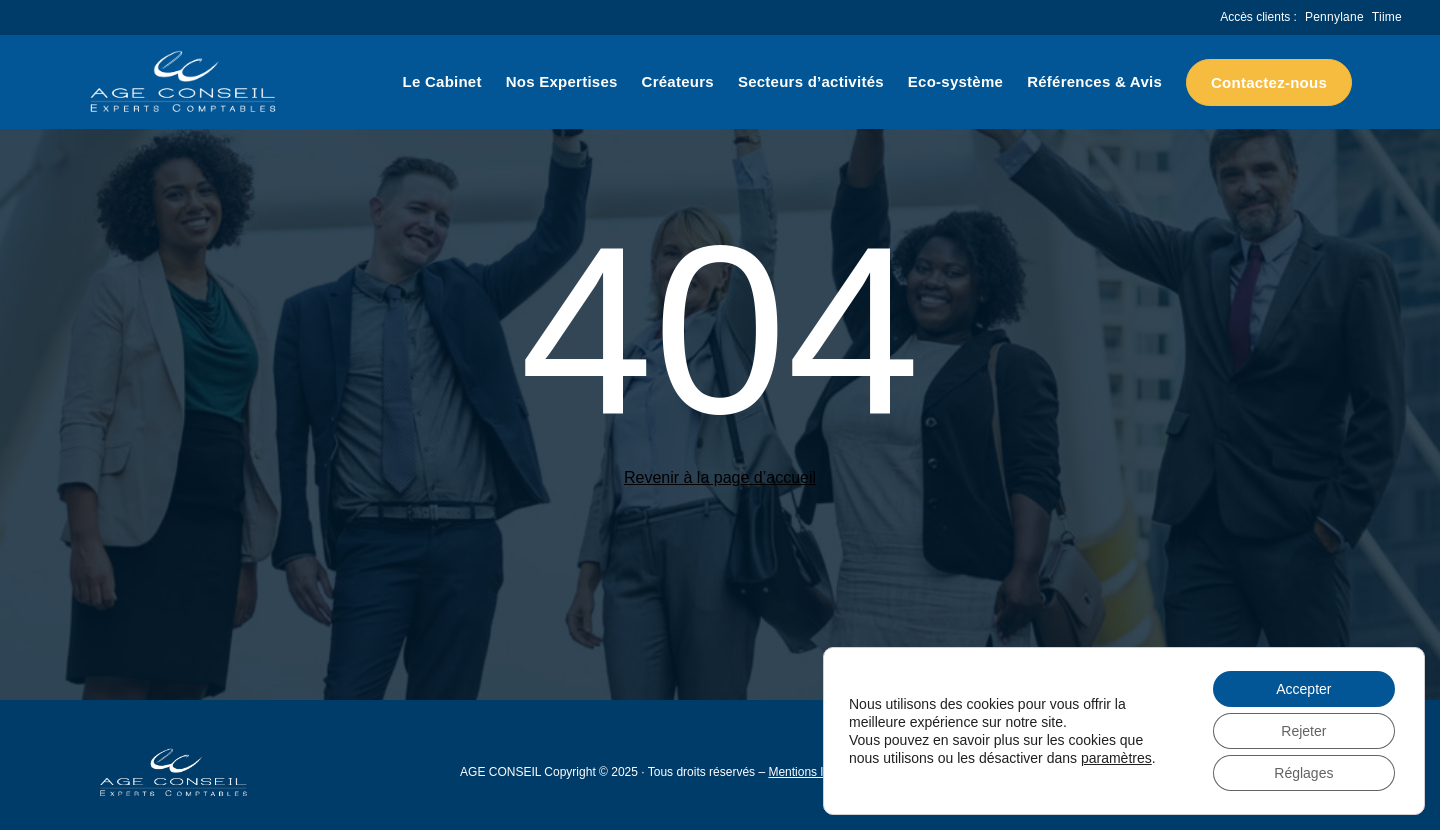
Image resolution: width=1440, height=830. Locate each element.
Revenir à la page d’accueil (720, 477)
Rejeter (1303, 731)
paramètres (1116, 758)
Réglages (1303, 773)
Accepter (1303, 689)
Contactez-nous (1269, 82)
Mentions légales (813, 772)
